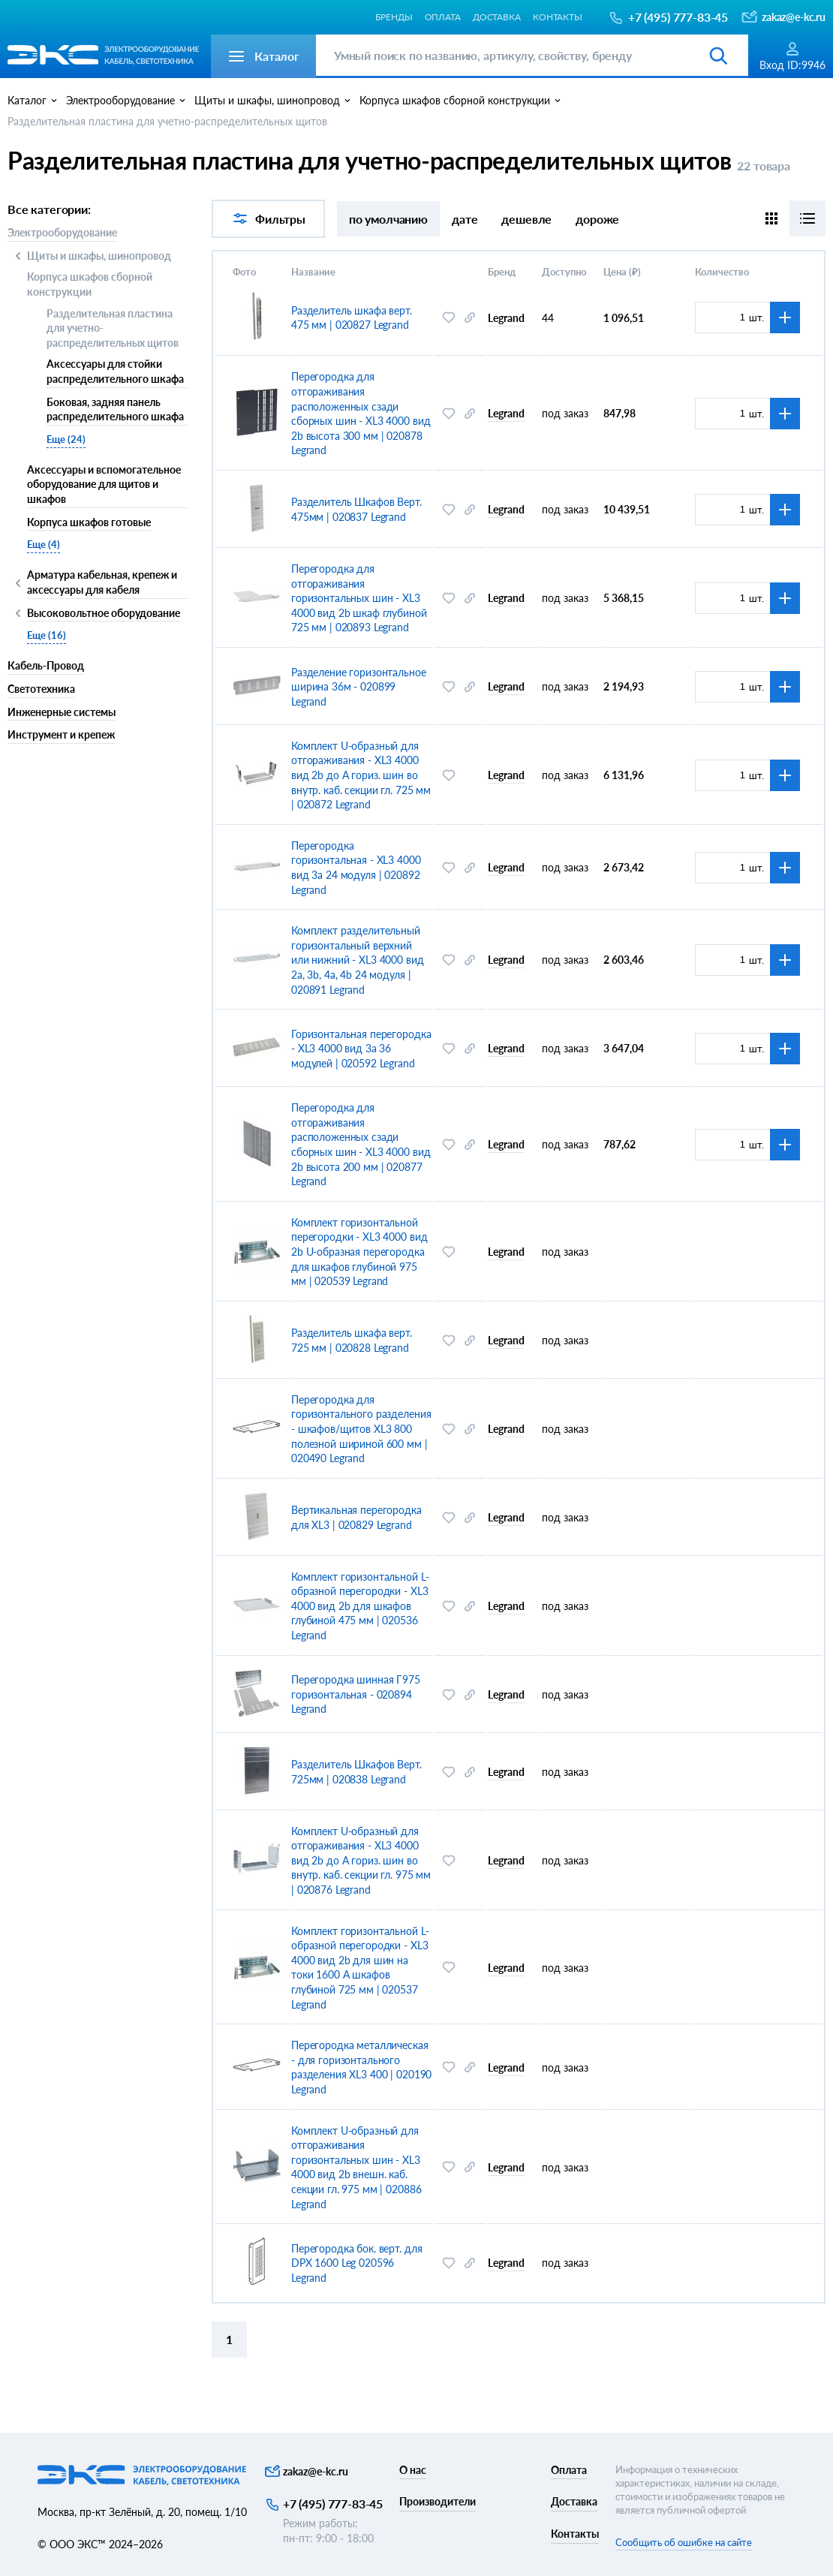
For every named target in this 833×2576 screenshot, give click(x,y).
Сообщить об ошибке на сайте (683, 2542)
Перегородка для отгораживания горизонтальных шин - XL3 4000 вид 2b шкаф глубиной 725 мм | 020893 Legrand (359, 597)
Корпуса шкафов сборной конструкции (89, 284)
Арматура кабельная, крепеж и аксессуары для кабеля (102, 582)
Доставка (497, 17)
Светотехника (41, 688)
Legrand (506, 317)
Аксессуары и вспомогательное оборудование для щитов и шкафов (104, 484)
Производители (437, 2501)
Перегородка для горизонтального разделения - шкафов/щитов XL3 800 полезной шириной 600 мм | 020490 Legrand (361, 1428)
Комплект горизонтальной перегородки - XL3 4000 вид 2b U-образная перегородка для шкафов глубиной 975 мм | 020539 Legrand (359, 1251)
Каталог (27, 100)
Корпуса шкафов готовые (89, 522)
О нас (412, 2469)
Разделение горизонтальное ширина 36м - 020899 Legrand (358, 687)
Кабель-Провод (46, 665)
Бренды (393, 17)
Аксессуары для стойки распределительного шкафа (115, 371)
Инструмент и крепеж (61, 734)
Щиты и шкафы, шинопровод (99, 255)
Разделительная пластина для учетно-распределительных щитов (113, 328)
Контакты (557, 17)
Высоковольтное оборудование (103, 614)
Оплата (443, 17)
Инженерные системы (62, 712)
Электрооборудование (62, 232)
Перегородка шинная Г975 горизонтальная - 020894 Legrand (355, 1694)
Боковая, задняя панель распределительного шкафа (115, 409)
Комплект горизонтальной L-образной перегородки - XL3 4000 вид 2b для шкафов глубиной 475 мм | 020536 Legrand (360, 1606)
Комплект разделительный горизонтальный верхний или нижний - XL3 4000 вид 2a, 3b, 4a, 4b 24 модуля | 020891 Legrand (357, 959)
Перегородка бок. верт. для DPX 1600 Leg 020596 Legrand (356, 2263)
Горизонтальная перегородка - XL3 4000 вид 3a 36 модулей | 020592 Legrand (361, 1049)
